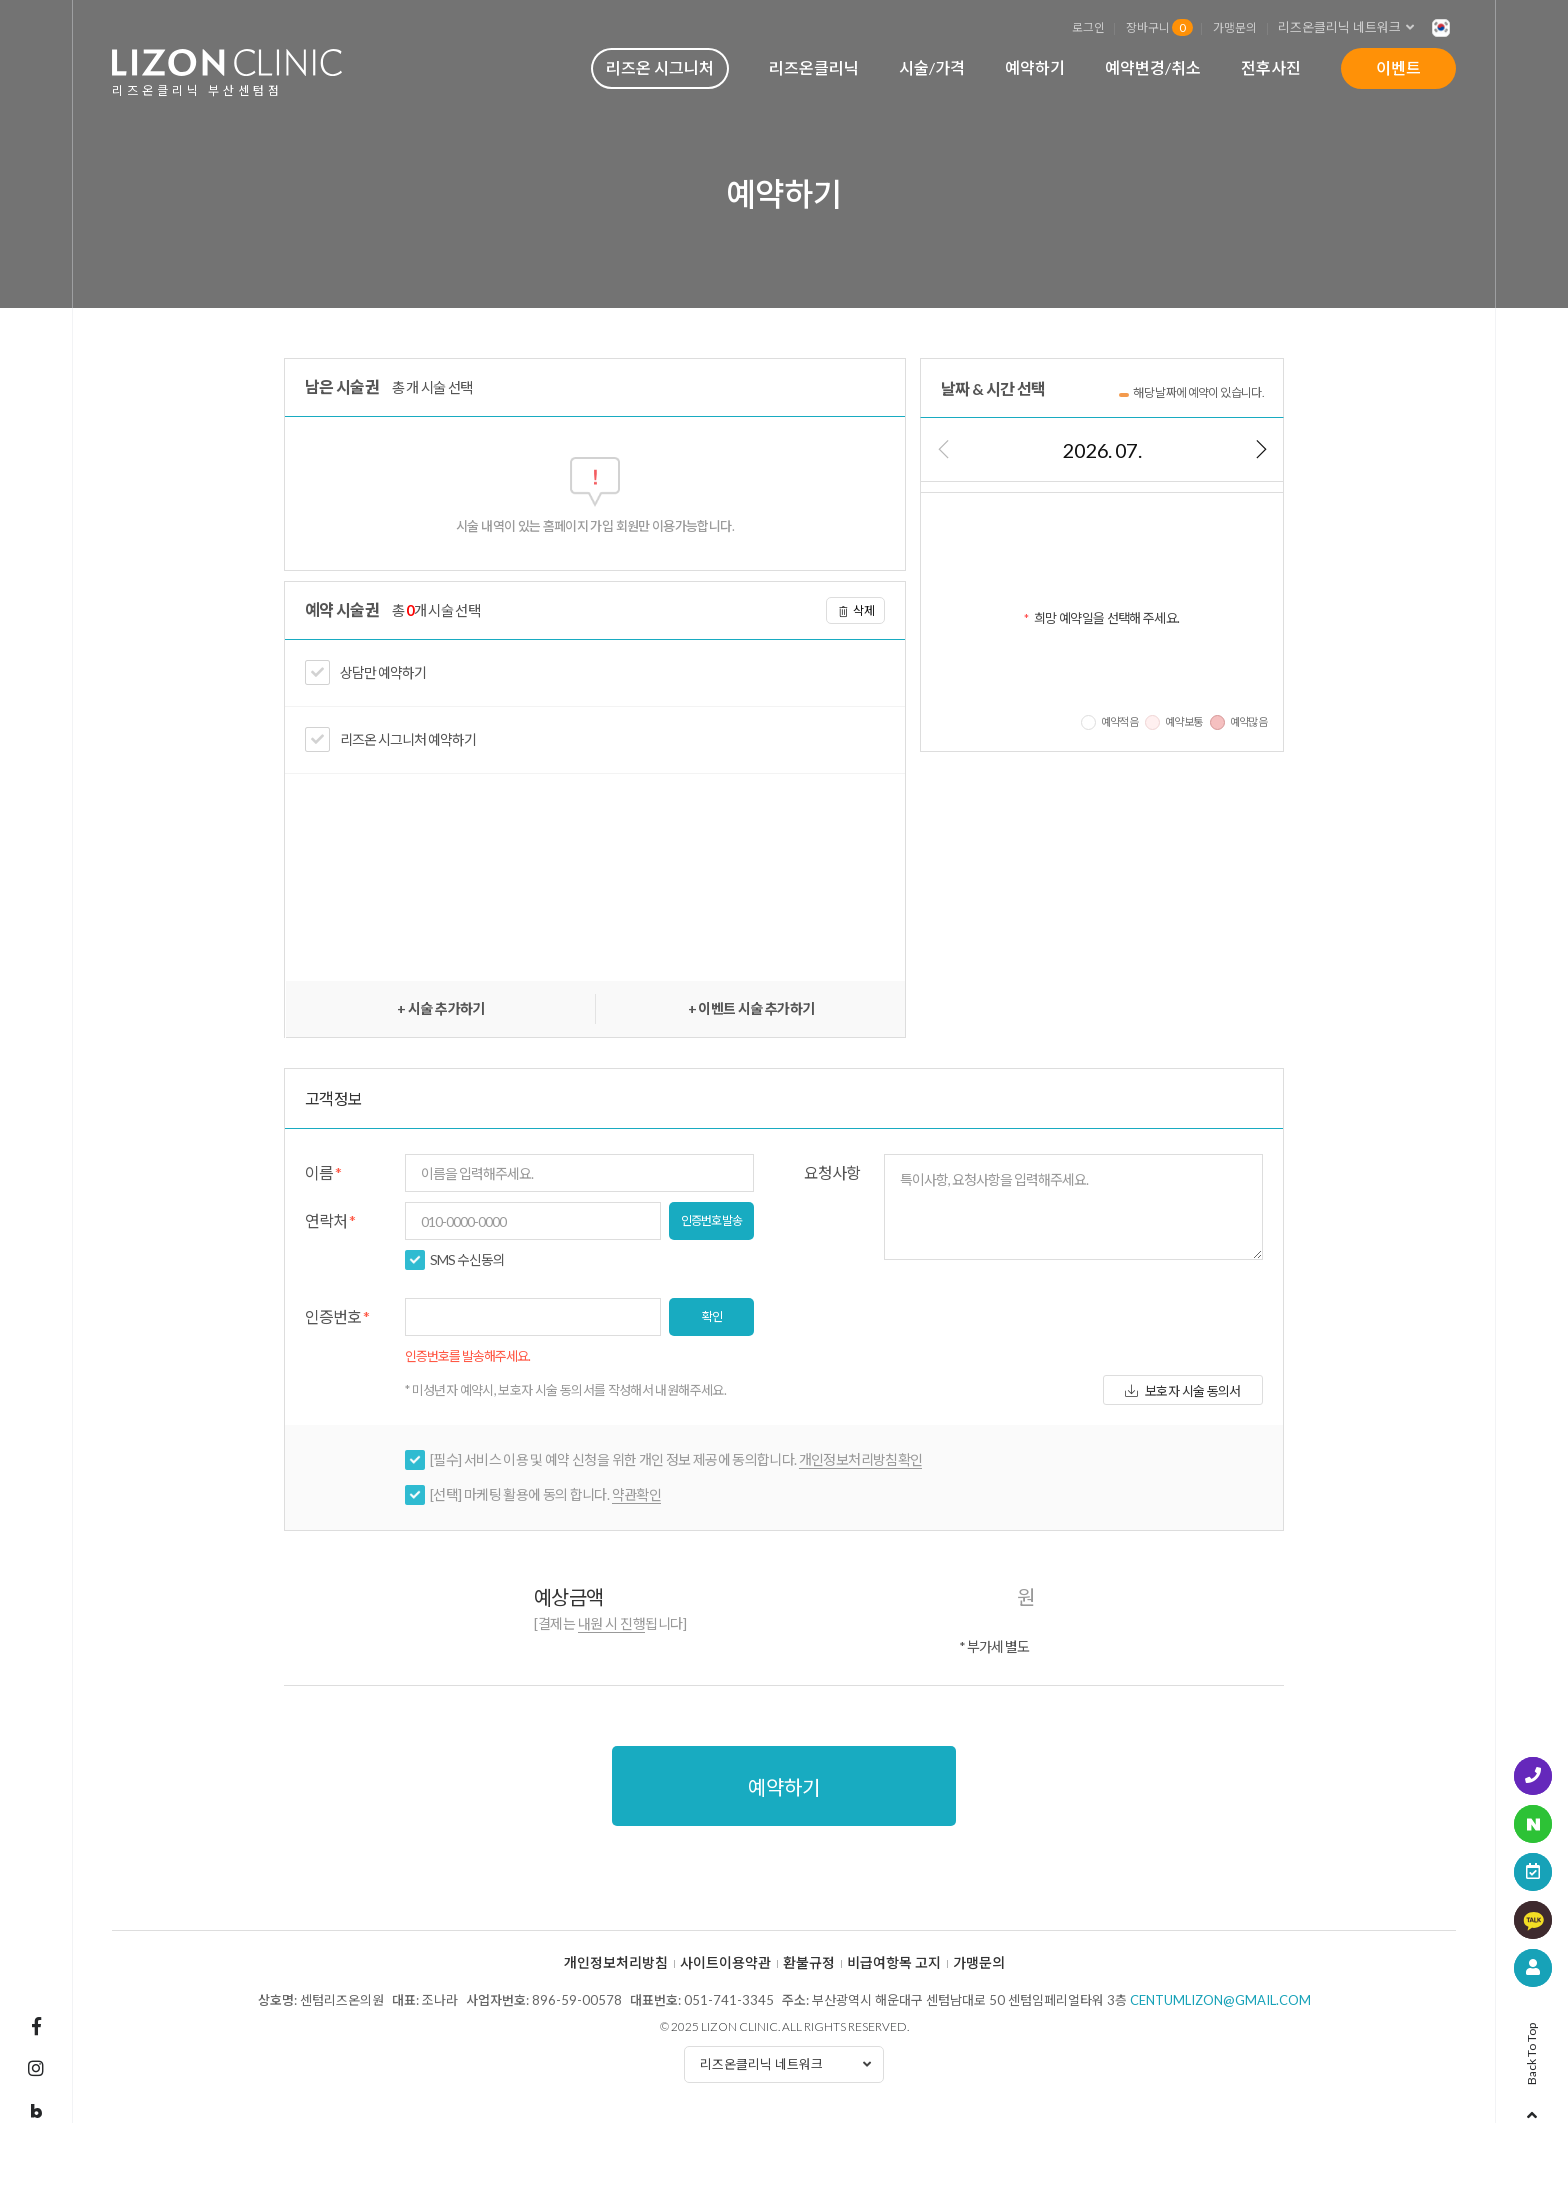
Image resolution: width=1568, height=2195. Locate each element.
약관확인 (636, 1494)
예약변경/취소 (1153, 67)
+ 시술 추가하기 (440, 1008)
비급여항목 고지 (894, 1963)
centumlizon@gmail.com (1220, 2000)
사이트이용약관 (725, 1963)
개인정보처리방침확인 (861, 1459)
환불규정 (809, 1963)
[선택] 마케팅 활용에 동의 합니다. (545, 1495)
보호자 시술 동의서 (1182, 1391)
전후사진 (1271, 67)
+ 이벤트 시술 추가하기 (751, 1008)
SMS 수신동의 (467, 1260)
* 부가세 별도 (994, 1646)
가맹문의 (1235, 27)
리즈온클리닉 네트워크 (1352, 27)
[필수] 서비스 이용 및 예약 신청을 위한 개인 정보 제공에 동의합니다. (676, 1460)
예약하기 (1035, 67)
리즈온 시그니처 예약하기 (408, 739)
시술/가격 (932, 67)
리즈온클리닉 (814, 67)
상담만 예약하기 (383, 672)
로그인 (1088, 27)
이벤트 (1398, 67)
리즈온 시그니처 (660, 67)
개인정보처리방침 (616, 1963)
